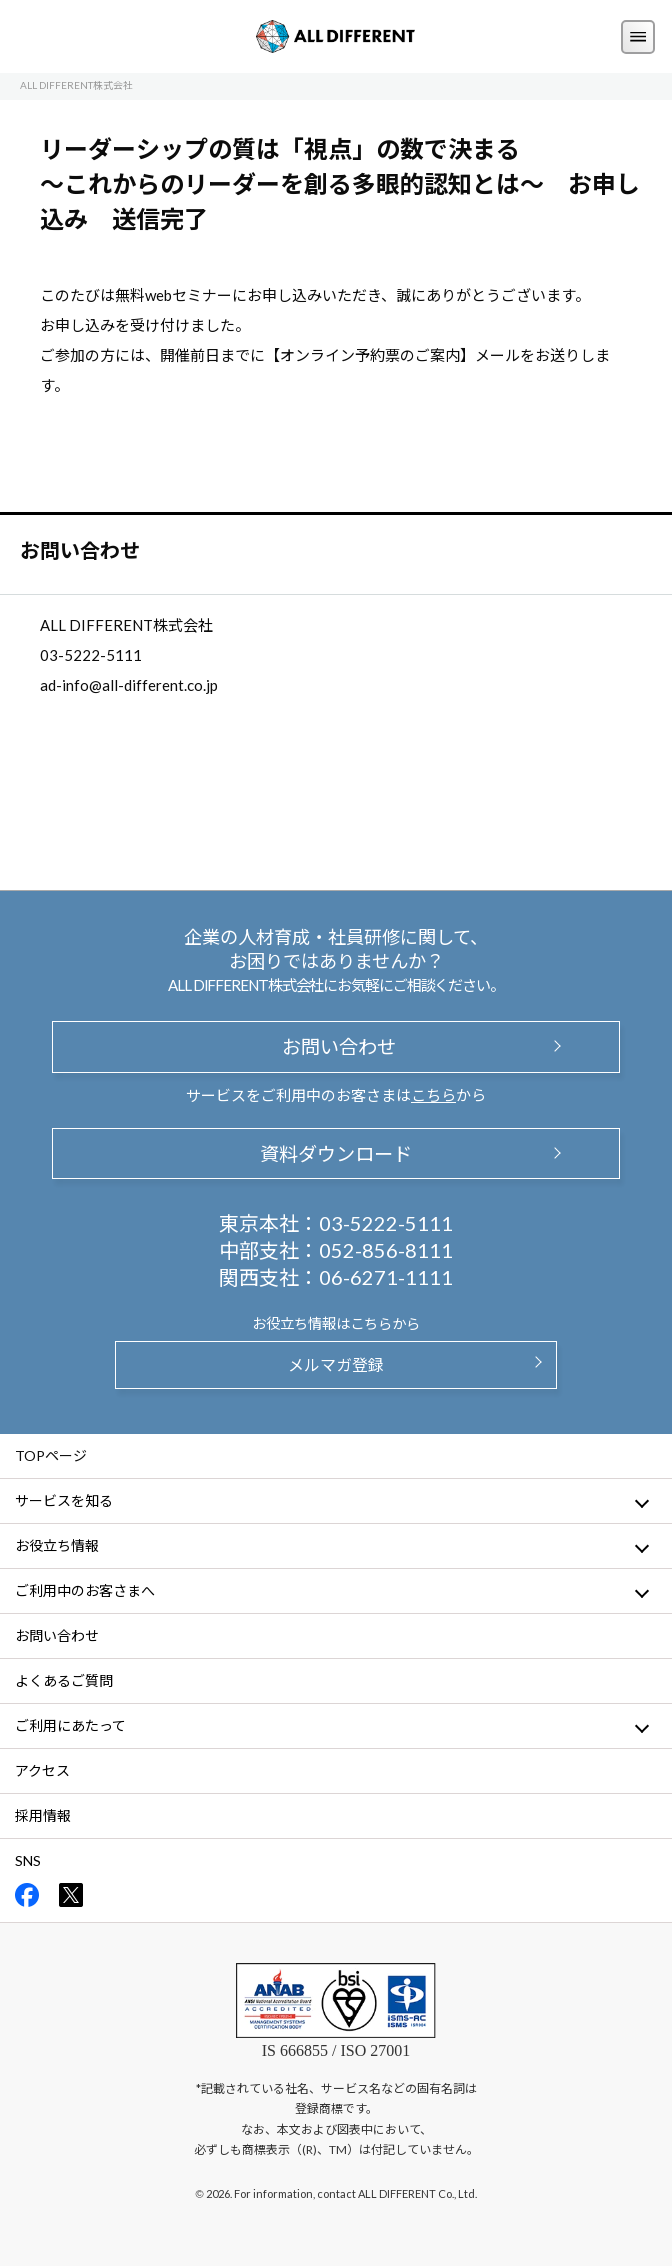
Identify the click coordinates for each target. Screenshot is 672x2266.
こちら (433, 1095)
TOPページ (51, 1455)
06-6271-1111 (386, 1277)
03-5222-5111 (386, 1223)
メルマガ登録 (336, 1364)
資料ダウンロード (336, 1153)
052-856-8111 (386, 1250)
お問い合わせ (336, 1046)
